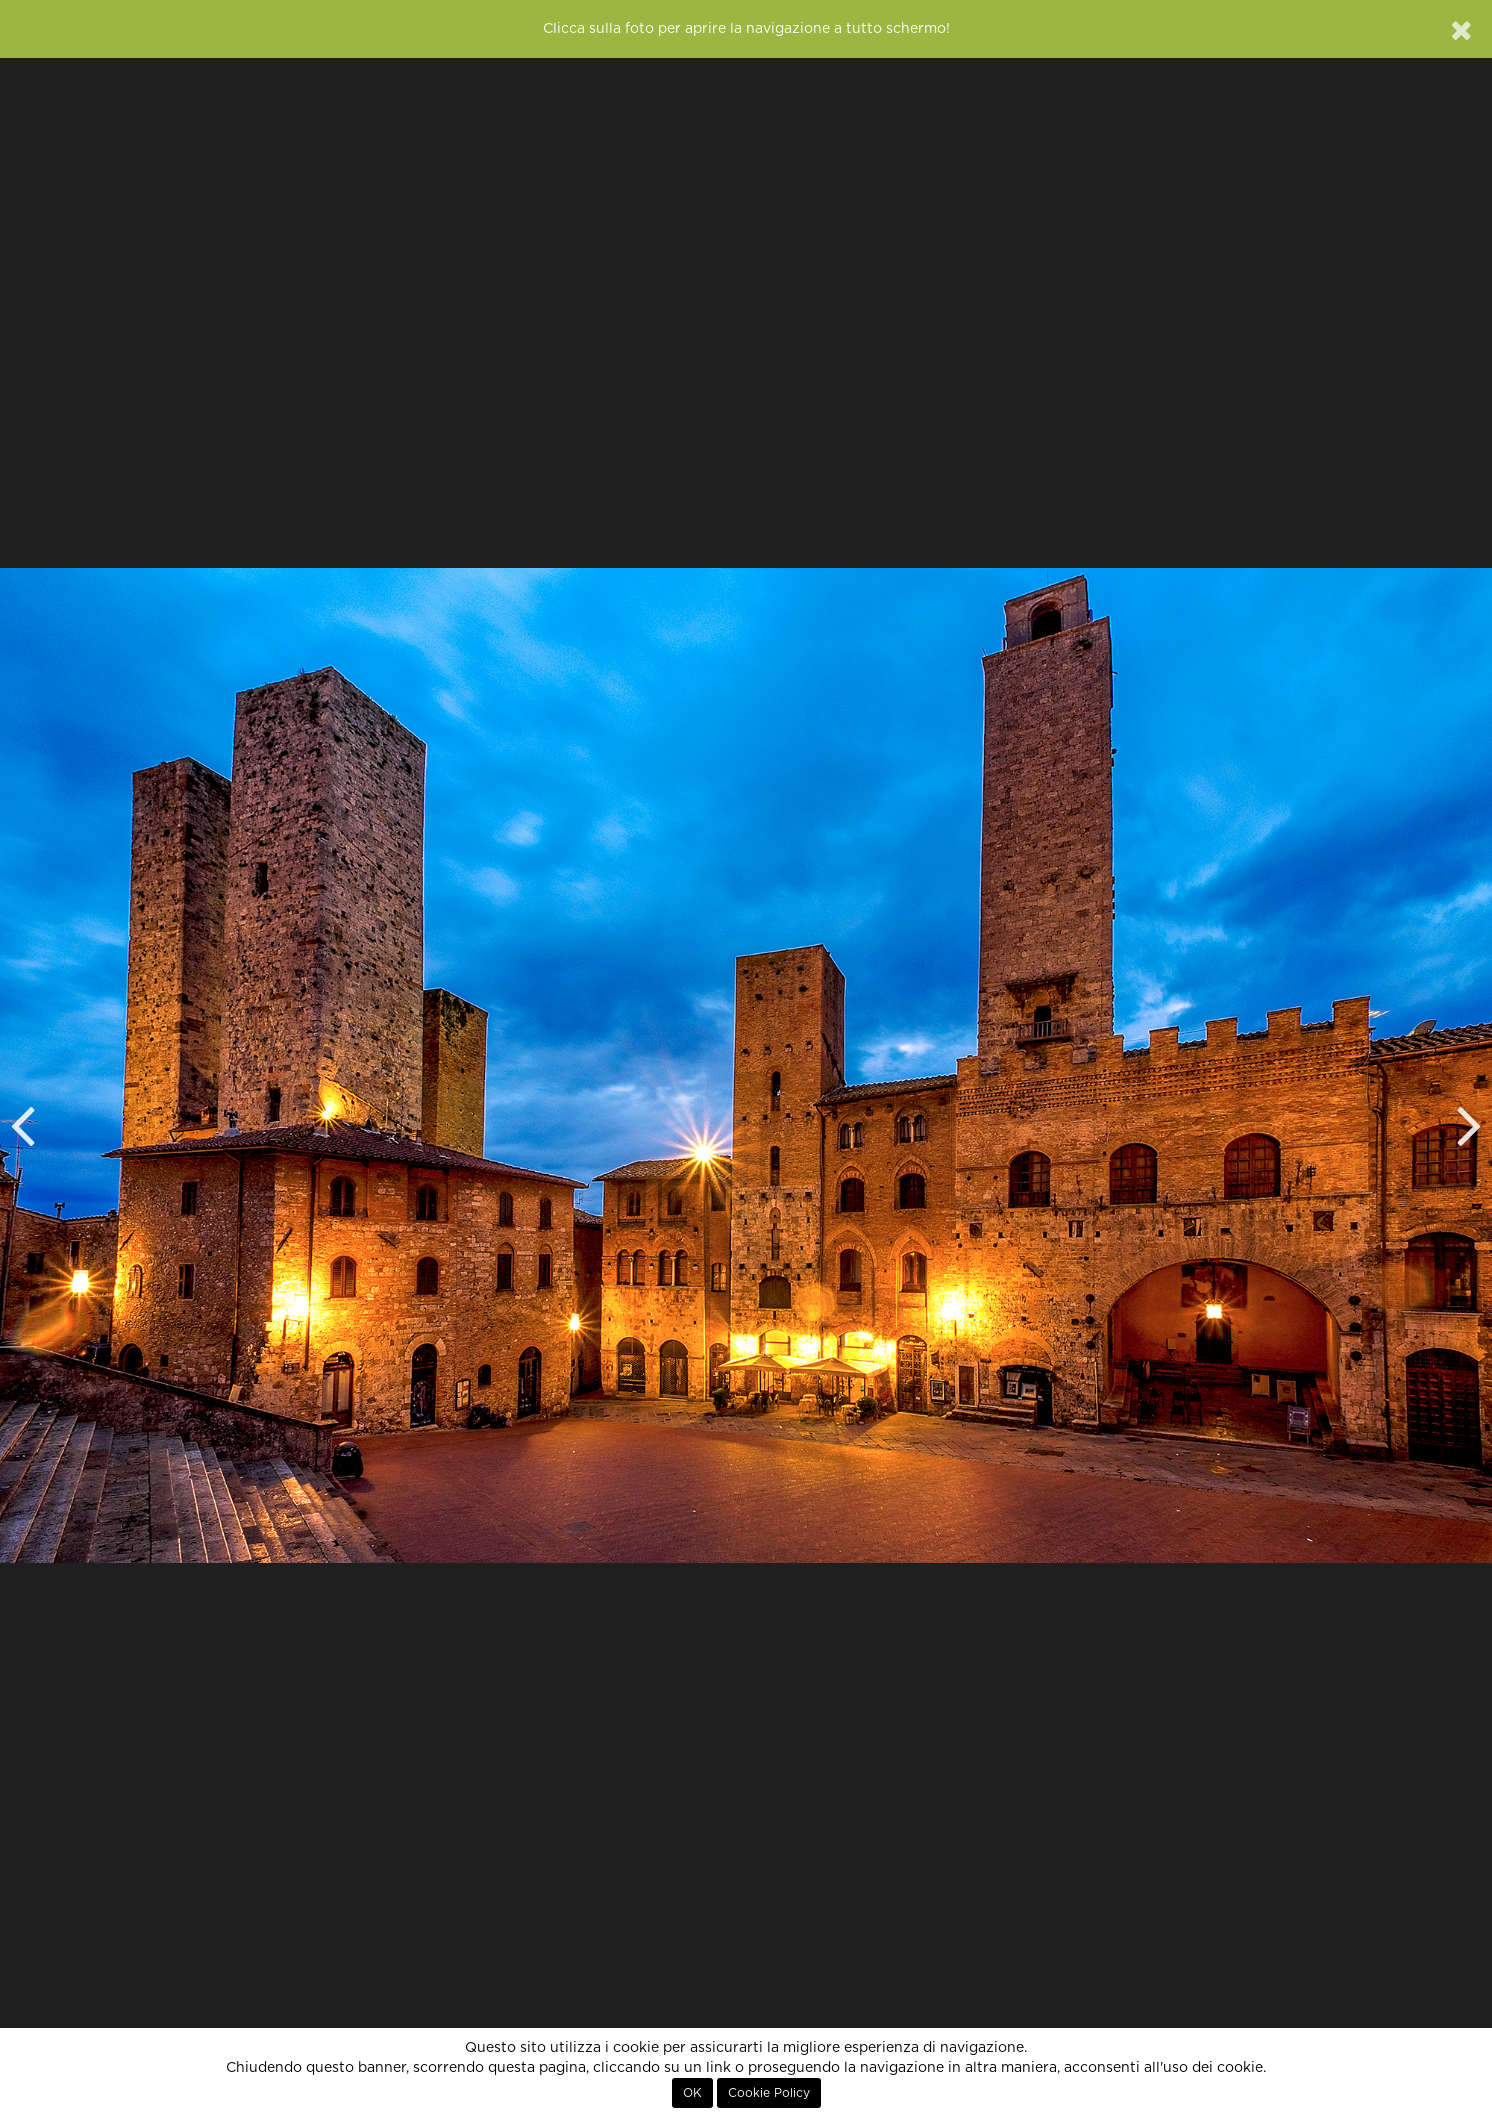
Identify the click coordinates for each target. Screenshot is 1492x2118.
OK (692, 2093)
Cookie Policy (769, 2093)
